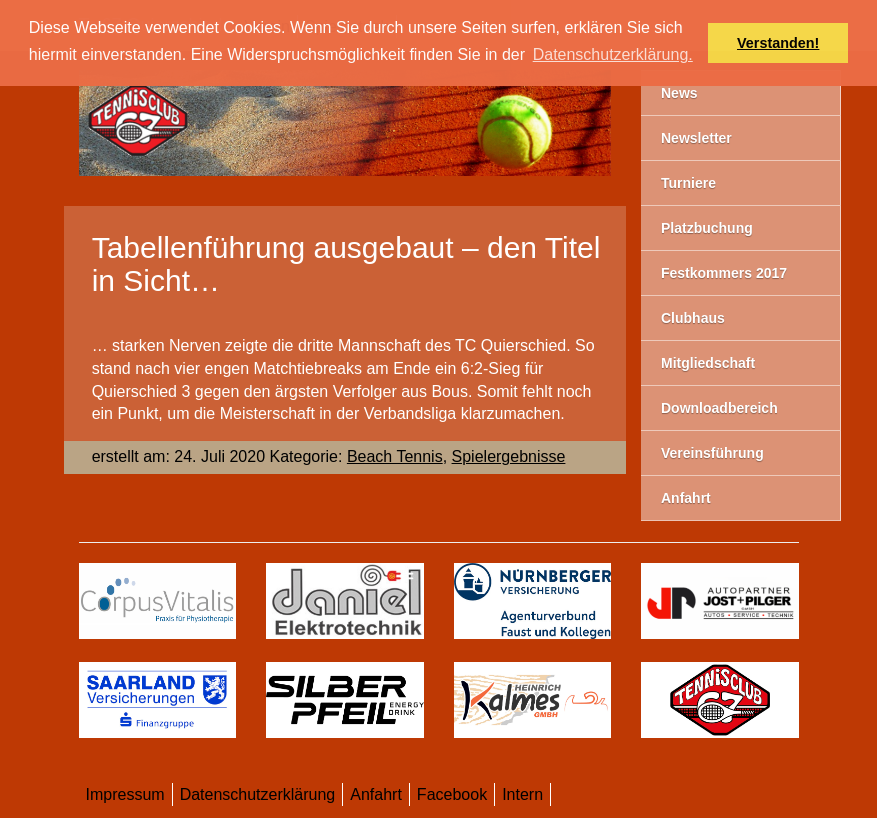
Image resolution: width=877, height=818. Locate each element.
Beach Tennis (395, 456)
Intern (522, 794)
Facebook (452, 794)
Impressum (125, 794)
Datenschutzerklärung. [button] (613, 54)
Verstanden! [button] (778, 43)
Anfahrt (376, 794)
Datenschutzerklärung (258, 794)
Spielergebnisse (509, 456)
